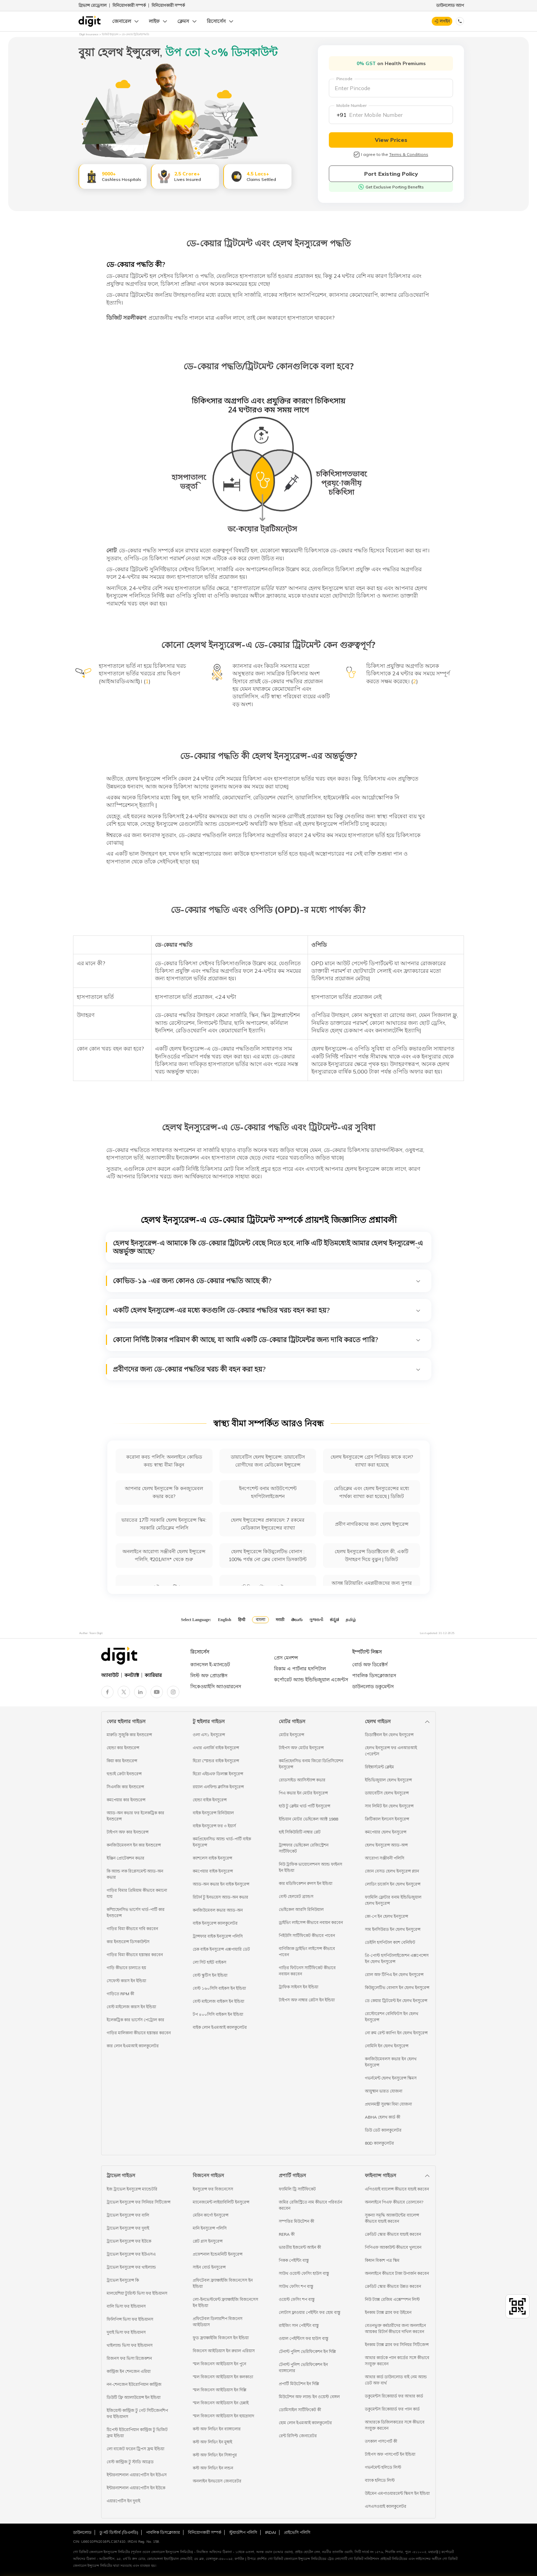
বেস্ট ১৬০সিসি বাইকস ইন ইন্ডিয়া (219, 1988)
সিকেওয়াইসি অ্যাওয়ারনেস (215, 1686)
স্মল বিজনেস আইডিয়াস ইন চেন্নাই (221, 2402)
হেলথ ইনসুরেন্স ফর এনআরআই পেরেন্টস (391, 1750)
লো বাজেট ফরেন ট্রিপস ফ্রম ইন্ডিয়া (135, 2448)
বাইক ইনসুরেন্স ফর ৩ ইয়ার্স (214, 1825)
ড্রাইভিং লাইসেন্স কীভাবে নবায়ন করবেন (311, 1922)
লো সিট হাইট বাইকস (209, 1962)
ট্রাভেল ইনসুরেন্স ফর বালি (128, 2215)
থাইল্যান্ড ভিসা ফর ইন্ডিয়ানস (130, 2345)
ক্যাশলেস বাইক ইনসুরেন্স (212, 1858)
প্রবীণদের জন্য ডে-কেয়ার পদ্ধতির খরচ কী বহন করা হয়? (267, 1369)
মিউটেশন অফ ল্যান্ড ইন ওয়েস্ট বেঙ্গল (309, 2396)
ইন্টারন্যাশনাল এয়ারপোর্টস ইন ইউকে (136, 2487)
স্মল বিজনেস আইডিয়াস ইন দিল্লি (220, 2389)
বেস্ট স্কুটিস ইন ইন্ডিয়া (210, 1975)
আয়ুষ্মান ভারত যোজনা (383, 2091)
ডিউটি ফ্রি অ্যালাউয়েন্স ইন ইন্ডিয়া (133, 2397)
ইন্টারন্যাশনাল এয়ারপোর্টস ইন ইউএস (137, 2474)
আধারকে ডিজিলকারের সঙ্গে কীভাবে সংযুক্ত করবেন (395, 2425)
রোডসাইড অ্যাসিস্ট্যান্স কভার (302, 1779)
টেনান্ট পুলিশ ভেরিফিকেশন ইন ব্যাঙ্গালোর (303, 2367)
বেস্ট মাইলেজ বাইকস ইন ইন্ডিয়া (218, 2001)
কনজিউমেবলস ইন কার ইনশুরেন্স (134, 1845)
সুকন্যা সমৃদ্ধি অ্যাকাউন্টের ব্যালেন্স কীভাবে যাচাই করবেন (392, 2218)
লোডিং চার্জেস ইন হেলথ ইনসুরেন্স (392, 1884)
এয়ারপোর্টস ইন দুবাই (123, 2500)
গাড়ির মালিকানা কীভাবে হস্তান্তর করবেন (139, 2032)
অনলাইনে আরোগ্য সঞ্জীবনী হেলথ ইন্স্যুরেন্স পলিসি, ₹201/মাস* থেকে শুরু (163, 1555)
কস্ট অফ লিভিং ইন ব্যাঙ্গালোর (217, 2428)
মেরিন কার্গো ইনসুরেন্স (210, 2215)
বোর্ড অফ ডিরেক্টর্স (369, 1664)
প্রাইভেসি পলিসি (297, 2532)
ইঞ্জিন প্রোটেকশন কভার (125, 1858)
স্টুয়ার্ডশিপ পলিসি (243, 2532)
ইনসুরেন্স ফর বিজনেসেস (213, 2189)
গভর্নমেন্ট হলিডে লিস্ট (383, 2467)
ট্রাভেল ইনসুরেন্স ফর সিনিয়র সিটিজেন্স (138, 2202)
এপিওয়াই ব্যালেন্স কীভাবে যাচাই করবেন (397, 2189)
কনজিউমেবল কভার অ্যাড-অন (218, 1910)
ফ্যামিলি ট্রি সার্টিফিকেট (297, 2189)
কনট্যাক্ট (131, 1675)
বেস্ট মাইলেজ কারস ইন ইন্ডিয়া (131, 2006)
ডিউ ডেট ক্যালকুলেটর (383, 2130)
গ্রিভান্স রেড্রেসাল (93, 5)
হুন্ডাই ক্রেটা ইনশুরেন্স (124, 1773)
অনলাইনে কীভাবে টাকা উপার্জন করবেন (397, 2273)
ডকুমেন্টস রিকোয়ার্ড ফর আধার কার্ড (394, 2396)
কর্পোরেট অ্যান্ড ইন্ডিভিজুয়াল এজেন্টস (311, 1680)
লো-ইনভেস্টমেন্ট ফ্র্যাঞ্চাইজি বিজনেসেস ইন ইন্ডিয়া (225, 2302)
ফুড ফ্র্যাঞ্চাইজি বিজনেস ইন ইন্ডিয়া (221, 2337)
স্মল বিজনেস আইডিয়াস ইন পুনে (219, 2363)
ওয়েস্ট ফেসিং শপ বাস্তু (297, 2299)
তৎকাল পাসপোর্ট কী (381, 2441)
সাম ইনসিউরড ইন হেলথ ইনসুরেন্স (392, 1929)
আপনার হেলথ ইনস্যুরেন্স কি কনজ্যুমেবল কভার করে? (164, 1492)
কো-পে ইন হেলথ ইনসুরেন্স (386, 1916)
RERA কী (287, 2234)
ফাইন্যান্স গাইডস (380, 2175)
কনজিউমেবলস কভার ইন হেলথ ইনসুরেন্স (391, 2062)
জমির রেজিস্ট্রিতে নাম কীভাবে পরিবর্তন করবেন (310, 2205)
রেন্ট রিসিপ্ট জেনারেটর (298, 2435)
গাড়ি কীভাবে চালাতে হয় (126, 1967)
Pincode (344, 78)
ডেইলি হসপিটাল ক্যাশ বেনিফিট (390, 1942)
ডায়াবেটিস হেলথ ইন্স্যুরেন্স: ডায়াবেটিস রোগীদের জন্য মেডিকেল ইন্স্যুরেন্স (268, 1461)
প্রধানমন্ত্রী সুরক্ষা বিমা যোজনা (388, 2104)
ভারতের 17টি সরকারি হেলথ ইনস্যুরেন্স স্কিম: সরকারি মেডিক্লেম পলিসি (163, 1524)
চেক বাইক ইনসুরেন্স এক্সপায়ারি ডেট (221, 1949)
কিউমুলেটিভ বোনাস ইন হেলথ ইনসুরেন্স (397, 1987)
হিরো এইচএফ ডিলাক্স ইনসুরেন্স (218, 1773)
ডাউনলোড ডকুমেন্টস (373, 1686)
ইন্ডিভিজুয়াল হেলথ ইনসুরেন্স (388, 1779)
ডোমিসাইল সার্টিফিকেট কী (300, 2409)
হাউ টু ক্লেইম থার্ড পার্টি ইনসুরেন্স (304, 1805)
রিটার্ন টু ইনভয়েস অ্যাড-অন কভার (220, 1897)
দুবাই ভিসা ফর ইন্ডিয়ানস (126, 2332)
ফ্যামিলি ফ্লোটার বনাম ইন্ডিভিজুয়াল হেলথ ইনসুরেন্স (393, 1900)
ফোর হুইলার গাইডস (126, 1721)
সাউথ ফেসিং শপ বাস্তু (296, 2286)
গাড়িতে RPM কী (120, 1993)
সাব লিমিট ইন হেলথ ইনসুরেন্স (389, 1805)
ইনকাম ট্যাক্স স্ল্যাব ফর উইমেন (388, 2312)
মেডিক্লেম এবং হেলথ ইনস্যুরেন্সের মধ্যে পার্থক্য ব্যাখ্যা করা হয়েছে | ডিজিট (371, 1492)
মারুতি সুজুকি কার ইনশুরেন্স (129, 1734)
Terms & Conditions (408, 154)
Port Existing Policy (391, 173)
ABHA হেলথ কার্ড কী (382, 2117)
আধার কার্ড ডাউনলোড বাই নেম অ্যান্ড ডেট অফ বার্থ (396, 2379)
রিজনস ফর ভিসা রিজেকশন (129, 2358)
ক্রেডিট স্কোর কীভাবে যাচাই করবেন (393, 2234)
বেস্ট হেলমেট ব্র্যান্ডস (296, 1896)
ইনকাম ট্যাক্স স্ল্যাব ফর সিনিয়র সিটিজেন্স (397, 2344)
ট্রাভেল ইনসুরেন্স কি (123, 2280)
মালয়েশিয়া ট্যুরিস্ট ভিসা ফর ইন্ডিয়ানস (137, 2293)
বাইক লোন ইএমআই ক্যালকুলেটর (220, 2027)
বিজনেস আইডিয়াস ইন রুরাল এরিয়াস (224, 2350)
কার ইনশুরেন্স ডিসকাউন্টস (128, 1941)
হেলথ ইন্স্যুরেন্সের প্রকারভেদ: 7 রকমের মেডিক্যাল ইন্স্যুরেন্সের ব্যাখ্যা (268, 1524)
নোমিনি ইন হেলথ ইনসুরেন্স (386, 2045)
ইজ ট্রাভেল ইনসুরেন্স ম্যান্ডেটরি (132, 2189)
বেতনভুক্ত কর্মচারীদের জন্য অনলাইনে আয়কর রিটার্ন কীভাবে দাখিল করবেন (395, 2328)
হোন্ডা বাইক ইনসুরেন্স (210, 1799)
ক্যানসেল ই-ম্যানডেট (210, 1664)
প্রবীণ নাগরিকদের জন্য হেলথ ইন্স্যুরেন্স (371, 1524)
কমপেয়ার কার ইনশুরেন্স (126, 1799)
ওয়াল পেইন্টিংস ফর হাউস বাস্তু (304, 2338)
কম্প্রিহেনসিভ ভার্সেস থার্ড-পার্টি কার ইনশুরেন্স (136, 1912)
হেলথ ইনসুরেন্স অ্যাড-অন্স (386, 1845)
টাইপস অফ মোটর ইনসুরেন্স (301, 1747)
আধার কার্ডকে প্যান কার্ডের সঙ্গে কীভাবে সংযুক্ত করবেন (397, 2360)
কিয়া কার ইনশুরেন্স (122, 1760)
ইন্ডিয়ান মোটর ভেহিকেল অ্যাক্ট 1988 (308, 1818)
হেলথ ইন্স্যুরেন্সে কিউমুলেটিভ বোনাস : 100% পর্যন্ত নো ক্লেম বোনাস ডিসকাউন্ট (268, 1555)
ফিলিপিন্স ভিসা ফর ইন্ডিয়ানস (130, 2319)
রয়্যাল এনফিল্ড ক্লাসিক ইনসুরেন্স (218, 1786)
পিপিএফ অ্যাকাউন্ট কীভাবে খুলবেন (393, 2247)
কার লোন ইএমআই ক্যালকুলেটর (133, 2045)
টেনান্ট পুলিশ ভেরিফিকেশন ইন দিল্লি (307, 2351)
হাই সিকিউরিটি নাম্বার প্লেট (300, 1832)
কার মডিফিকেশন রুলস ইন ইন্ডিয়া (305, 1883)
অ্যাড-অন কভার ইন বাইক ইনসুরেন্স (221, 1884)
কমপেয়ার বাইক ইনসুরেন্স (213, 1871)
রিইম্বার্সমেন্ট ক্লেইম (379, 1766)
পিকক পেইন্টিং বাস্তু (294, 2260)
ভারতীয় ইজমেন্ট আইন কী (300, 2247)
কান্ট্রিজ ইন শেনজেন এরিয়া (129, 2371)
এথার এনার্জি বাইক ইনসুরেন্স (216, 1747)
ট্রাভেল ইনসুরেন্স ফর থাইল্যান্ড (131, 2267)
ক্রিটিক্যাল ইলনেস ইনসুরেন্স (387, 1818)
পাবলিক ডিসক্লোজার (163, 2532)
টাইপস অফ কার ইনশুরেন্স (127, 1832)
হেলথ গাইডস (378, 1721)
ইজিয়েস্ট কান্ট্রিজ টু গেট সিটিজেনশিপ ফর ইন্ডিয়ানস (137, 2413)
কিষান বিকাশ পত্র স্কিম (382, 2260)
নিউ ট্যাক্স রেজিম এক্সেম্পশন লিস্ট (392, 2299)
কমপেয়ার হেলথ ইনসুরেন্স (385, 1832)
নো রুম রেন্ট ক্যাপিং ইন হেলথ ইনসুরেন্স (396, 2032)
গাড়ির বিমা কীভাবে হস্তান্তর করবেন (135, 1954)
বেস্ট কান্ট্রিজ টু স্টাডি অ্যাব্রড (130, 2461)
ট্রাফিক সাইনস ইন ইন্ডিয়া (298, 1986)
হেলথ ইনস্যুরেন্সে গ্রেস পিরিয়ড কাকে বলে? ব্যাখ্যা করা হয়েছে (372, 1461)
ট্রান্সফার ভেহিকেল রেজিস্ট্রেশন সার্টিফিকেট (304, 1848)
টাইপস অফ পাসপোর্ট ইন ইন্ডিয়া (390, 2454)
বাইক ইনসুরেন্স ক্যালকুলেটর (215, 1923)
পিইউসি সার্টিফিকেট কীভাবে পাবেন (307, 1935)
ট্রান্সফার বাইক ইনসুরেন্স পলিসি (218, 1936)
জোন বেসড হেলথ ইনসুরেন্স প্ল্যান (392, 1871)
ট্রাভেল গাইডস (121, 2175)
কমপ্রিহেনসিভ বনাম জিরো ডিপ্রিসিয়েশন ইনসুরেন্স (311, 1763)
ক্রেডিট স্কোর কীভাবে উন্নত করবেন (393, 2286)
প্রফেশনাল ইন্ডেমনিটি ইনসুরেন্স (217, 2254)
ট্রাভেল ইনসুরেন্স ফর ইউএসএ (131, 2254)
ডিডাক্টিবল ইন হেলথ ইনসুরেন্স (389, 1734)
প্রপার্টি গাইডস (292, 2175)
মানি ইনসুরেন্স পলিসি (210, 2228)
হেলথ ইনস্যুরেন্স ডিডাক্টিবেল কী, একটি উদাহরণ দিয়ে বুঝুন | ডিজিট (371, 1555)
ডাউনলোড (82, 2532)
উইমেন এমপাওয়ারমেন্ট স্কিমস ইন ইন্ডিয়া (397, 2493)
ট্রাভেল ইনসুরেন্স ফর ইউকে (129, 2241)
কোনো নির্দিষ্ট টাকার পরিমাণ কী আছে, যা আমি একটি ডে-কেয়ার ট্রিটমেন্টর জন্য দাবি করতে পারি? (267, 1340)
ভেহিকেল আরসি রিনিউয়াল (301, 1909)
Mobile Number (351, 105)
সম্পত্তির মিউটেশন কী (296, 2221)
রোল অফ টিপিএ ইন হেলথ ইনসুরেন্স (394, 1974)
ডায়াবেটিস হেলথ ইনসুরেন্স (387, 1792)
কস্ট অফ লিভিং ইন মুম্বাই (212, 2441)
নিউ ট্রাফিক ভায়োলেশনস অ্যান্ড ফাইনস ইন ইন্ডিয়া (310, 1867)
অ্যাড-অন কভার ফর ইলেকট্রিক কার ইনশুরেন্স (135, 1815)
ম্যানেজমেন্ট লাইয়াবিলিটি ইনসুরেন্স (221, 2202)
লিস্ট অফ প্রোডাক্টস (208, 1675)
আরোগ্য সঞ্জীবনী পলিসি (384, 1858)
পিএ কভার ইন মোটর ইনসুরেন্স (303, 1792)
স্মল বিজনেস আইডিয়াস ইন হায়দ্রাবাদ (223, 2415)
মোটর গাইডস (292, 1721)
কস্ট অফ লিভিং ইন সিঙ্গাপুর (215, 2454)
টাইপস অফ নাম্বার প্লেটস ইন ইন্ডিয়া (307, 1999)
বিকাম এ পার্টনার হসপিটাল (300, 1669)
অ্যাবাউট (110, 1675)
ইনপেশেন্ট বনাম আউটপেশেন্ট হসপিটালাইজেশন (268, 1492)
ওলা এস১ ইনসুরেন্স (209, 1734)
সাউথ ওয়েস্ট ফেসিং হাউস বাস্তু (304, 2273)
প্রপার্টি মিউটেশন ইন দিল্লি (299, 2383)
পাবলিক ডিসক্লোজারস (374, 1675)
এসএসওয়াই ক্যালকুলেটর (385, 2506)
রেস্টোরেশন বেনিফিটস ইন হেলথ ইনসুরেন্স (391, 2016)
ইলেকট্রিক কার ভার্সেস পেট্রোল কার (135, 2019)
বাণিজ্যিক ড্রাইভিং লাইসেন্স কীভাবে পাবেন (307, 1951)
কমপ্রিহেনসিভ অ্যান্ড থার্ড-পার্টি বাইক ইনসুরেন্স (222, 1842)
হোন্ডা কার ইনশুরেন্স (123, 1747)
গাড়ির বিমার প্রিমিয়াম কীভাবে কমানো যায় (137, 1893)
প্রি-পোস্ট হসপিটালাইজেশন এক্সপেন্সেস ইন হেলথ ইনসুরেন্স (397, 1958)
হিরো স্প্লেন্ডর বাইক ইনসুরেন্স (216, 1760)
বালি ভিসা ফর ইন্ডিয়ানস (126, 2306)
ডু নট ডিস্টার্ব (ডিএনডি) (118, 2532)
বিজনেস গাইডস (208, 2175)
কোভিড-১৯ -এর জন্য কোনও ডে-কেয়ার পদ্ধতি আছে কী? (267, 1281)
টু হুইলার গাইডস (209, 1721)
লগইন (445, 21)
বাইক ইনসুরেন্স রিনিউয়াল (213, 1812)
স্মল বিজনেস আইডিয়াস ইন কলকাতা (223, 2376)
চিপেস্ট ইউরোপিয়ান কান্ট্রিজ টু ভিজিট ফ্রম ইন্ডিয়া (137, 2432)
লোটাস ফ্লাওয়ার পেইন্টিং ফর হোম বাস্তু (310, 2312)
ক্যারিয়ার (153, 1675)
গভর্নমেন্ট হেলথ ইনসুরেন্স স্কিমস (391, 2078)
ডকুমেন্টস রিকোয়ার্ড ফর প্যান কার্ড (392, 2409)
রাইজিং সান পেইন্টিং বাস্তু (299, 2325)
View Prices (391, 139)
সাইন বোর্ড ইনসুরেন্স (209, 2267)
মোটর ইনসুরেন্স (291, 1734)
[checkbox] (356, 154)
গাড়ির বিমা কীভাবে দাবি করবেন (132, 1928)
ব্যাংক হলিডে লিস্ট (380, 2480)
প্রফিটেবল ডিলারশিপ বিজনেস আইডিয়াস (217, 2321)
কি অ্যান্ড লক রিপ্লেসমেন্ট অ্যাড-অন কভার (135, 1874)
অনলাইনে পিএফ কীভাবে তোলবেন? (394, 2202)
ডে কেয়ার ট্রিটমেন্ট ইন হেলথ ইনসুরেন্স (396, 2000)
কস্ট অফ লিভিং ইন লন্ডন (213, 2467)
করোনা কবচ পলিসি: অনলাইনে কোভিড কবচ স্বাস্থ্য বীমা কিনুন (164, 1461)
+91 (341, 114)
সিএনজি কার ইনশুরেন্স (125, 1786)
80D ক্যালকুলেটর (379, 2143)
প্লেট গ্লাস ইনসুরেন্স (208, 2241)
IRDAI (270, 2532)
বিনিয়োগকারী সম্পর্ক (129, 5)
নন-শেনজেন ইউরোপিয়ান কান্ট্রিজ (134, 2384)
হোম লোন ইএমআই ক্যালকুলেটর (305, 2422)
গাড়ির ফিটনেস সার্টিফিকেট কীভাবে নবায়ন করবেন (307, 1970)
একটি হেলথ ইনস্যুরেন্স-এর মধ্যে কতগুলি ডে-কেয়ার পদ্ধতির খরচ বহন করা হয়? (267, 1310)
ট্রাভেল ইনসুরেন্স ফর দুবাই (128, 2228)
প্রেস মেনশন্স (286, 1658)
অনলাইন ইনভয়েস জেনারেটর (217, 2480)
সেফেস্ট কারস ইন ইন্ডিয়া (126, 1980)
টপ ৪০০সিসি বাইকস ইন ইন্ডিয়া (218, 2014)
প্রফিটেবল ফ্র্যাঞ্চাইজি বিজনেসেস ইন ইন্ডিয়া (223, 2283)
